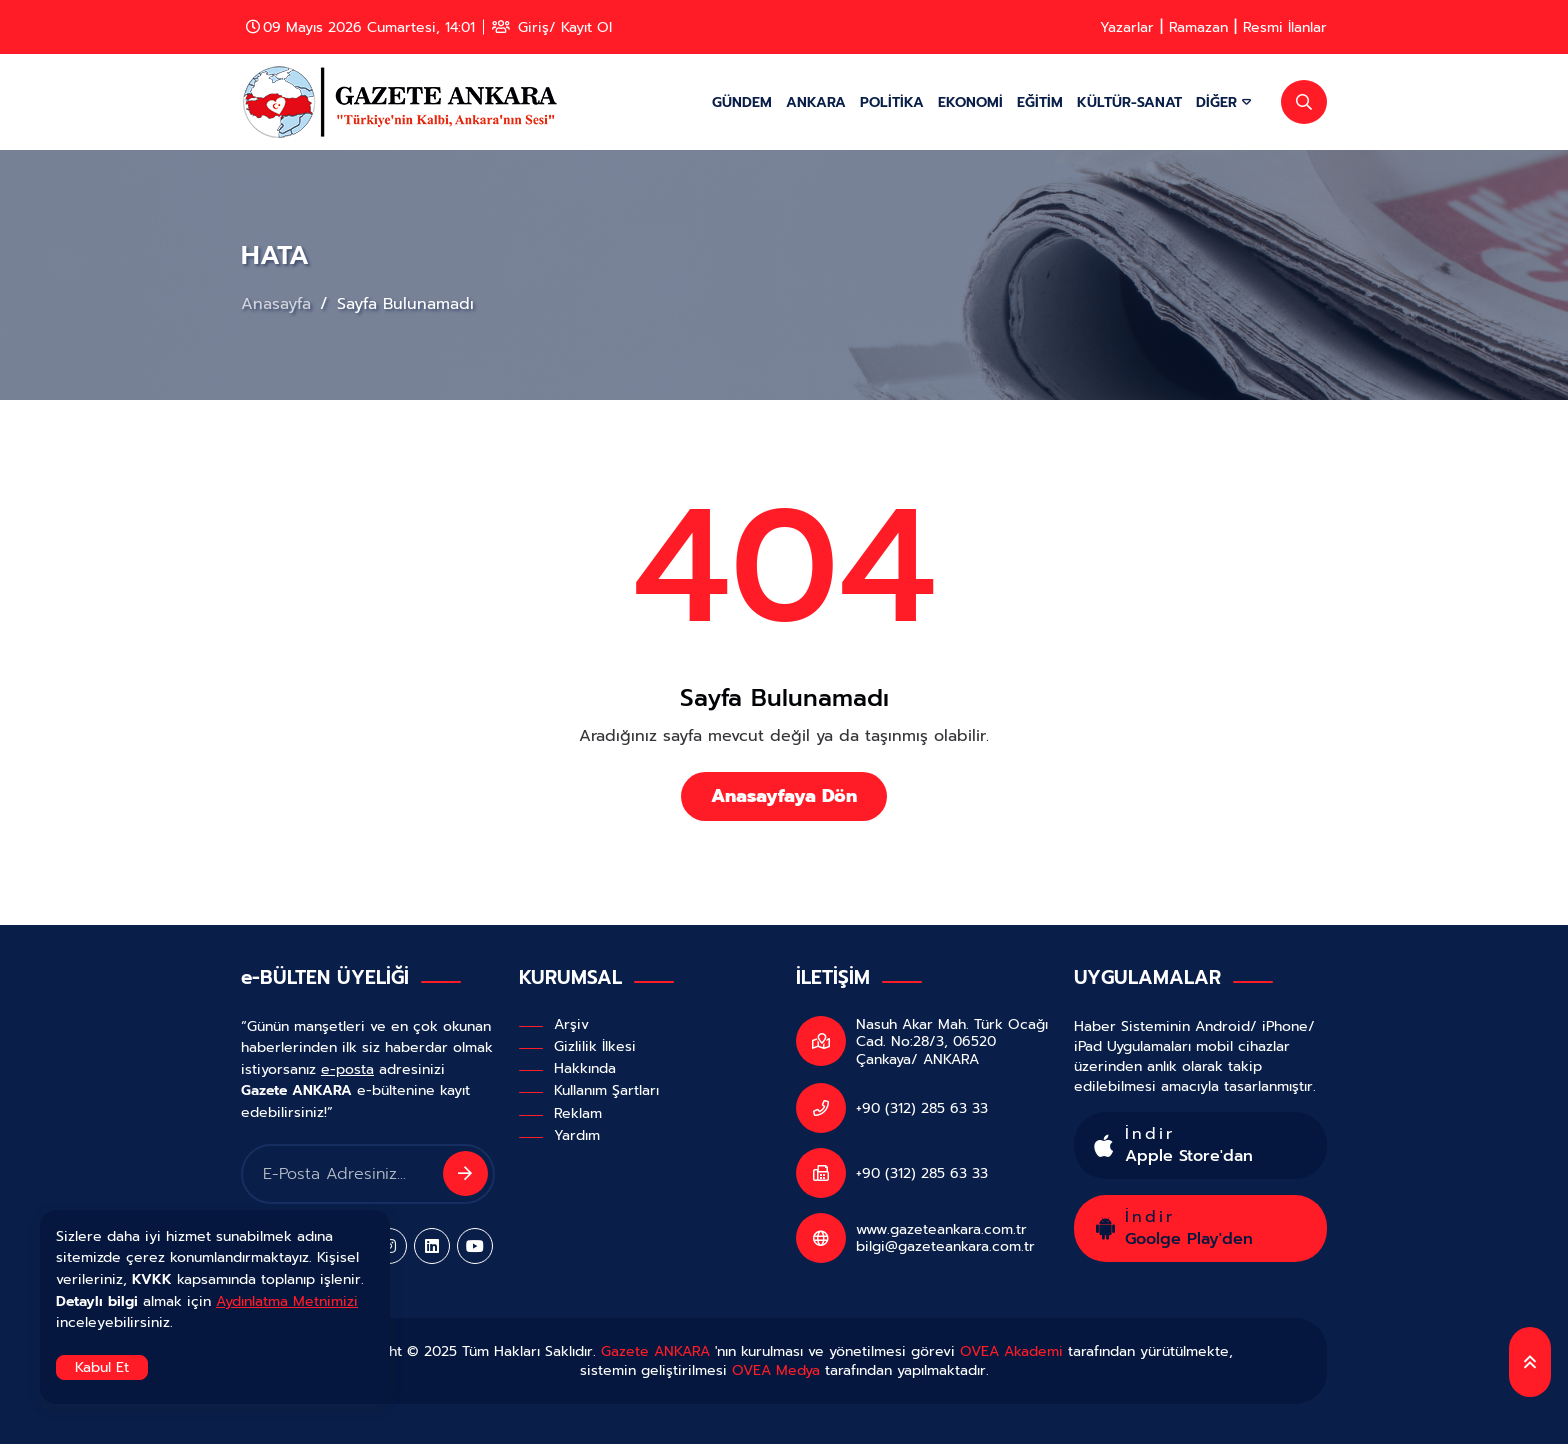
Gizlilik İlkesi (595, 1046)
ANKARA (816, 102)
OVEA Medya (776, 1370)
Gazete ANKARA (655, 1351)
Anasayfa (279, 304)
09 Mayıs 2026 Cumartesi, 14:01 (360, 27)
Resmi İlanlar (1285, 27)
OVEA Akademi (1011, 1351)
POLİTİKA (892, 102)
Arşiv (571, 1024)
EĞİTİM (1040, 102)
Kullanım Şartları (606, 1090)
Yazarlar (1127, 27)
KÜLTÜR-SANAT (1129, 102)
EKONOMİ (970, 102)
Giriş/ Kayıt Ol (552, 27)
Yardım (577, 1135)
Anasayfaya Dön (784, 796)
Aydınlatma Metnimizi (287, 1301)
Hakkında (585, 1068)
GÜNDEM (742, 102)
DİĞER (1223, 102)
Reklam (578, 1113)
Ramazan (1198, 27)
